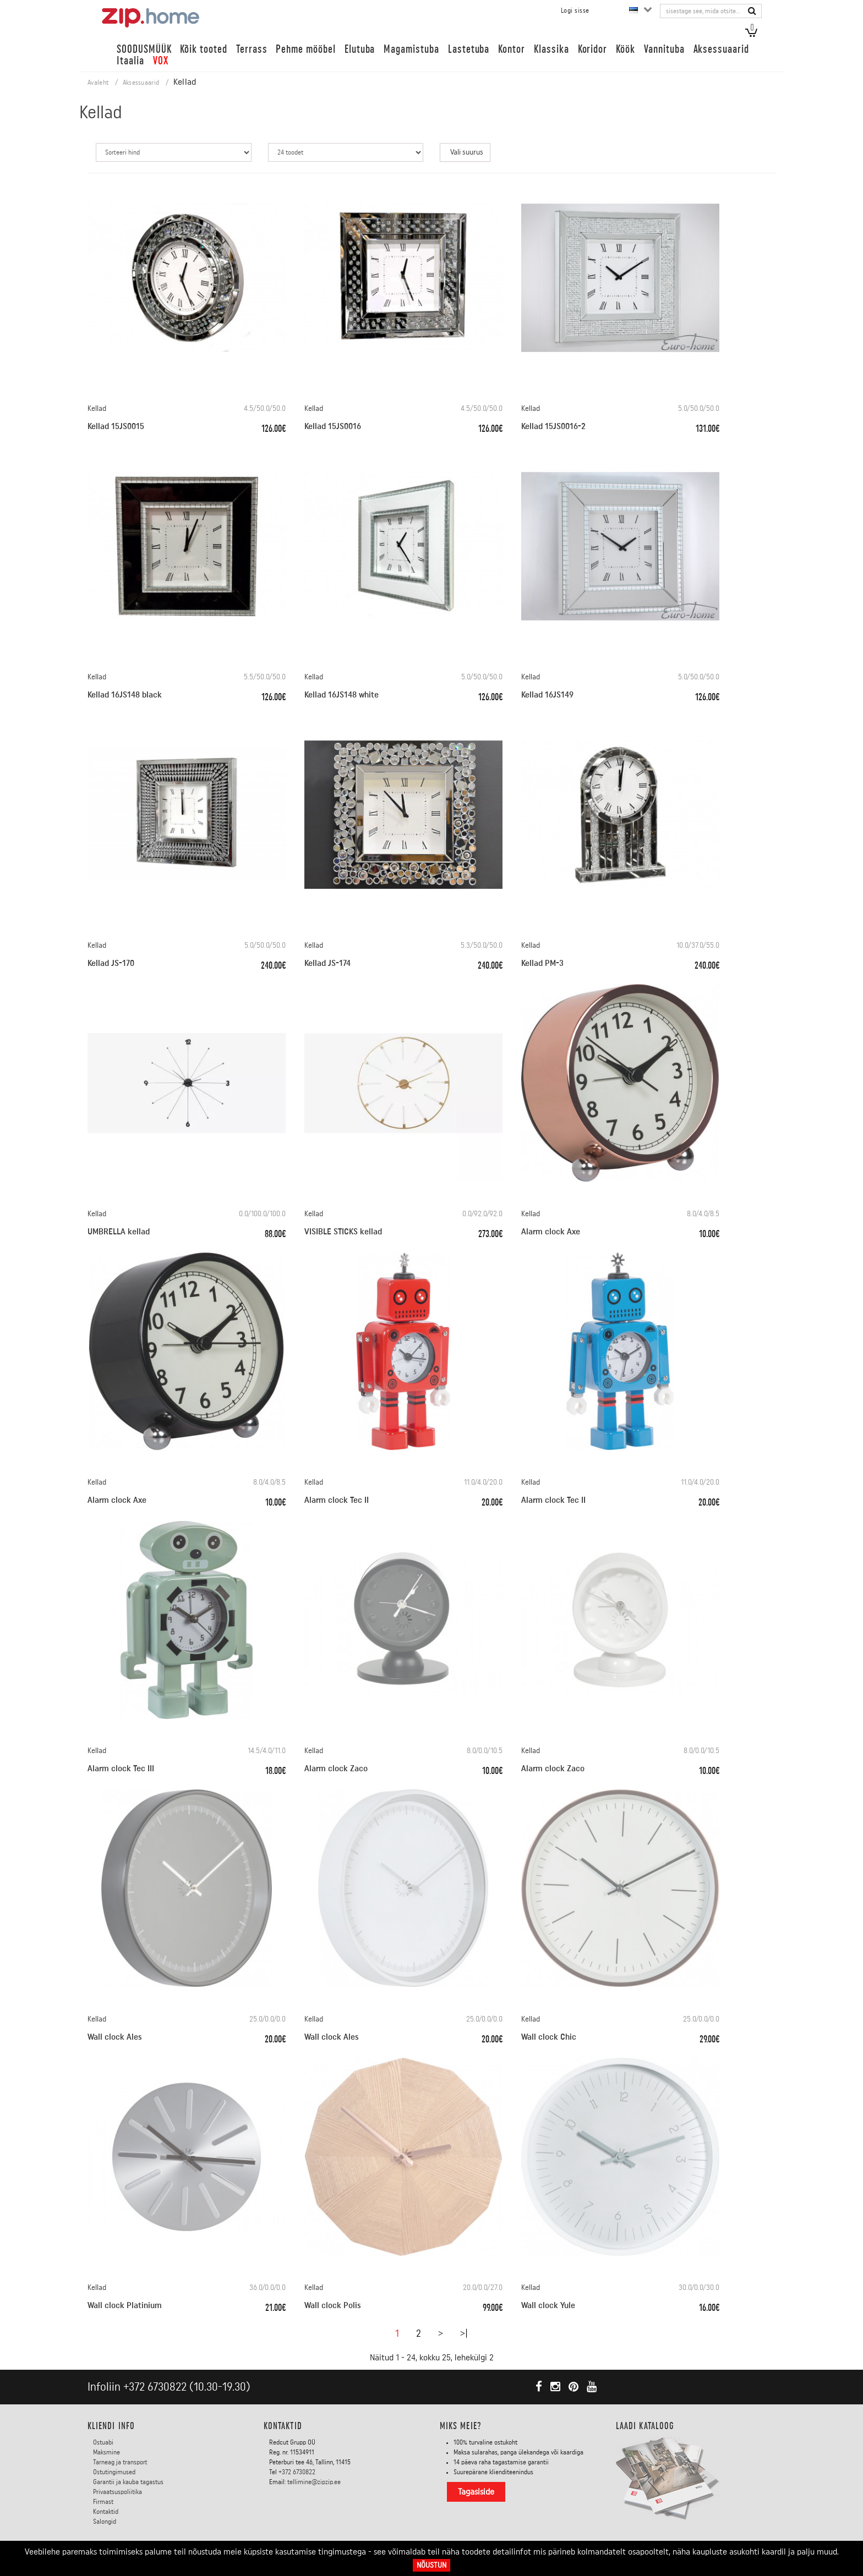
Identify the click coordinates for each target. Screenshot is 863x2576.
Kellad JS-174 (327, 963)
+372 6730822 (155, 2387)
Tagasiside (476, 2491)
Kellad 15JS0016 (332, 426)
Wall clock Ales (115, 2037)
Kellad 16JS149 (547, 694)
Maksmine (106, 2452)
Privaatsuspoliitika (117, 2492)
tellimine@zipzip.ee (314, 2482)
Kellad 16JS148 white (341, 694)
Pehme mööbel (305, 49)
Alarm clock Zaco (336, 1768)
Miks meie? (461, 2426)
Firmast (103, 2501)
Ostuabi (103, 2442)
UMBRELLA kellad (119, 1231)
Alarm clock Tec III (121, 1768)
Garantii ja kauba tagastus (128, 2482)
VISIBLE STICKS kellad (343, 1231)
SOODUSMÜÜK (144, 49)
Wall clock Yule (548, 2305)
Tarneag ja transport (120, 2462)
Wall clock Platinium (125, 2305)
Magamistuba (411, 49)
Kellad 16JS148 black (125, 694)
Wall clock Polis (332, 2305)
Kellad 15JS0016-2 (553, 426)
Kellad (97, 409)
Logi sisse (575, 10)
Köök (625, 49)
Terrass (251, 49)
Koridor (593, 49)
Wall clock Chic (548, 2037)
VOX (160, 61)
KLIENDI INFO (111, 2426)
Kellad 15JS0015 (116, 426)
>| (464, 2333)
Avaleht (98, 82)
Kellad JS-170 (111, 963)
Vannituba (664, 49)
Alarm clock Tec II (336, 1500)
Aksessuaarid (721, 49)
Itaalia (130, 61)
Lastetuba (469, 49)
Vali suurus (466, 152)
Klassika (551, 49)
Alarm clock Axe (550, 1231)
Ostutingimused (114, 2472)
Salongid (104, 2521)
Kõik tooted (203, 49)
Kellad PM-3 (542, 963)
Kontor (511, 49)
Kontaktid (105, 2511)
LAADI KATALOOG (645, 2426)
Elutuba (360, 49)
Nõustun (431, 2565)
